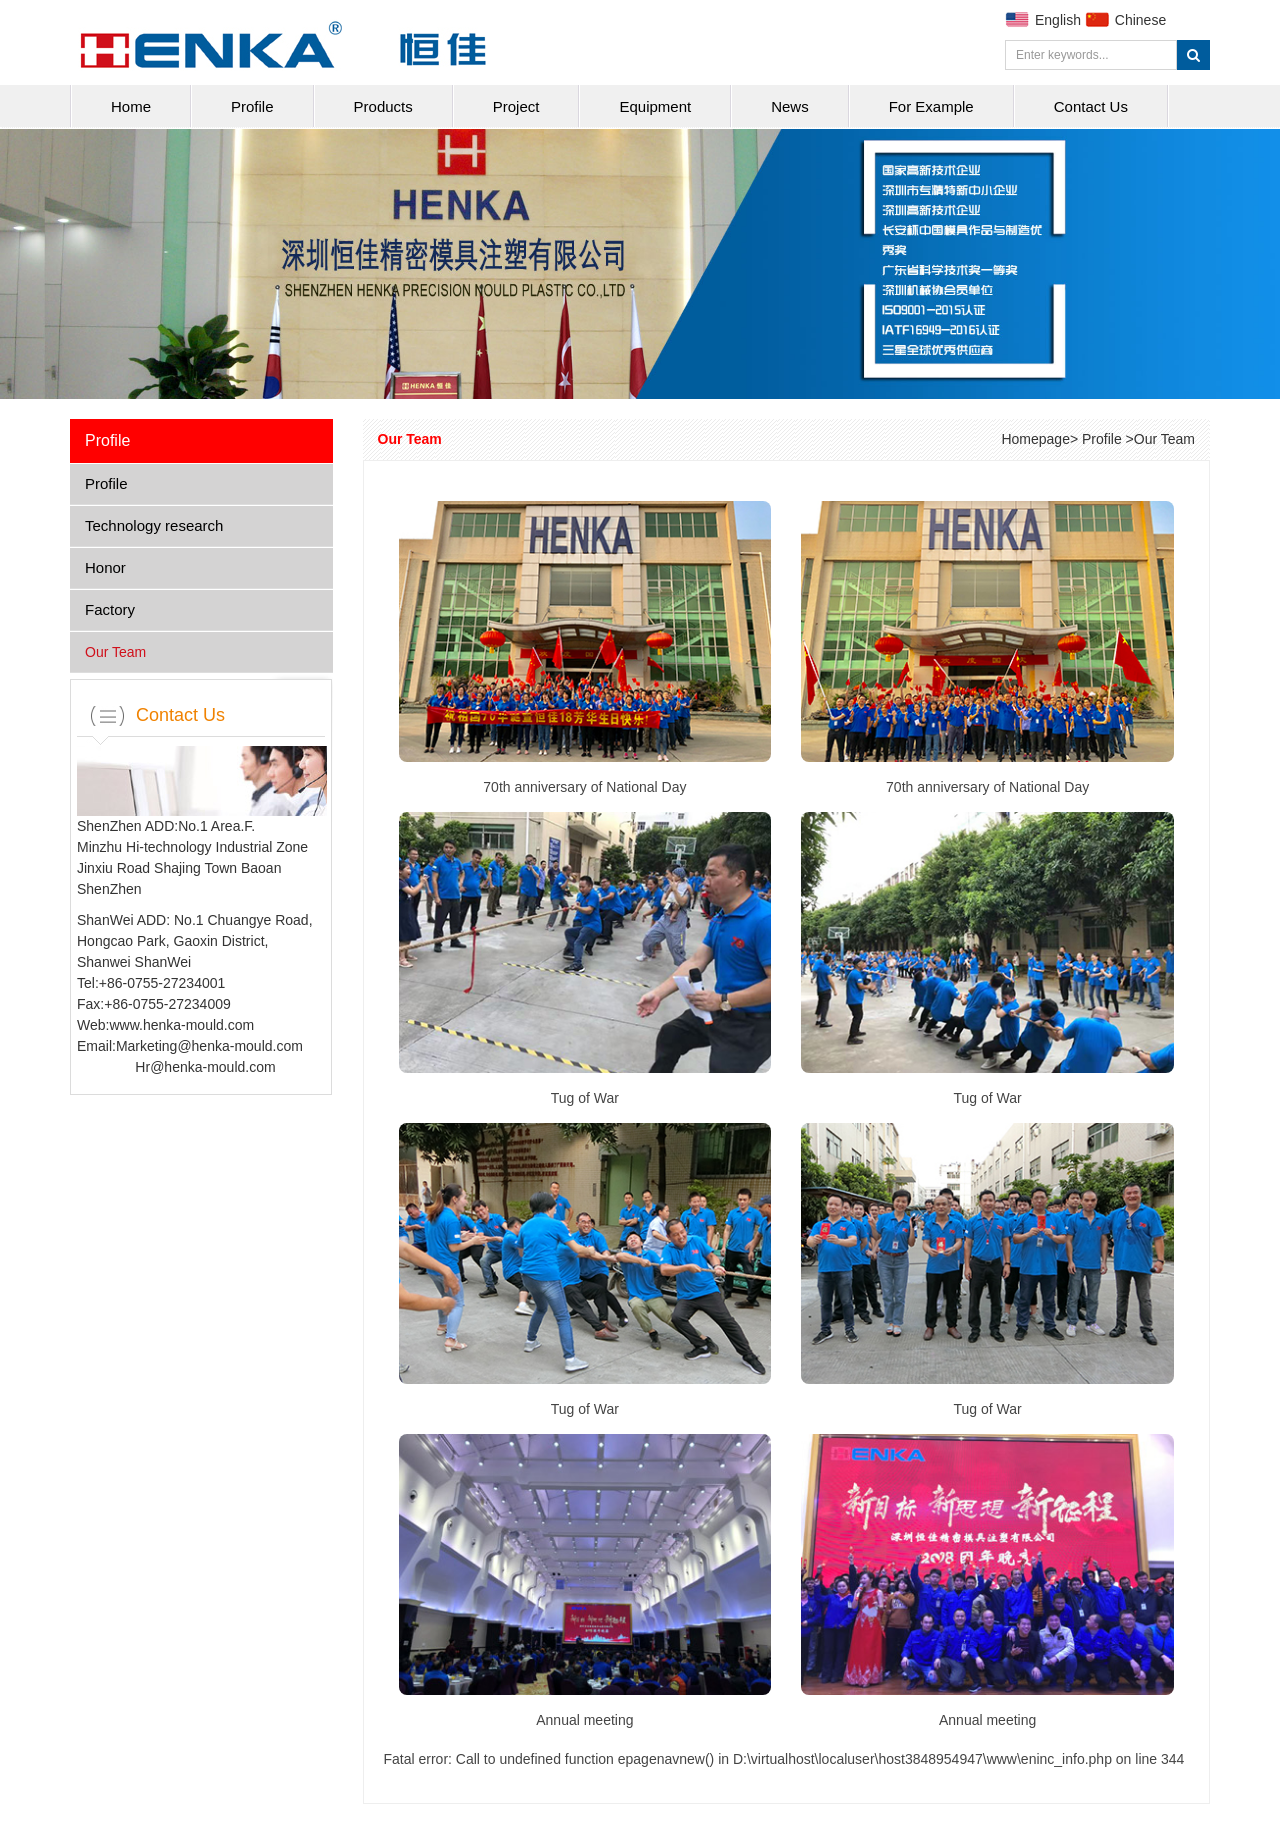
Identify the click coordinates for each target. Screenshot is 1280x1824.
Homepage (1035, 439)
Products (383, 106)
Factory (110, 609)
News (790, 106)
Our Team (115, 652)
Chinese (1140, 20)
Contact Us (1091, 106)
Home (131, 106)
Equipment (655, 106)
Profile (252, 106)
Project (516, 106)
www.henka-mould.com (181, 1025)
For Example (931, 106)
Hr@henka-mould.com (205, 1067)
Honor (105, 567)
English (1058, 20)
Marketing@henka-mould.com (209, 1046)
